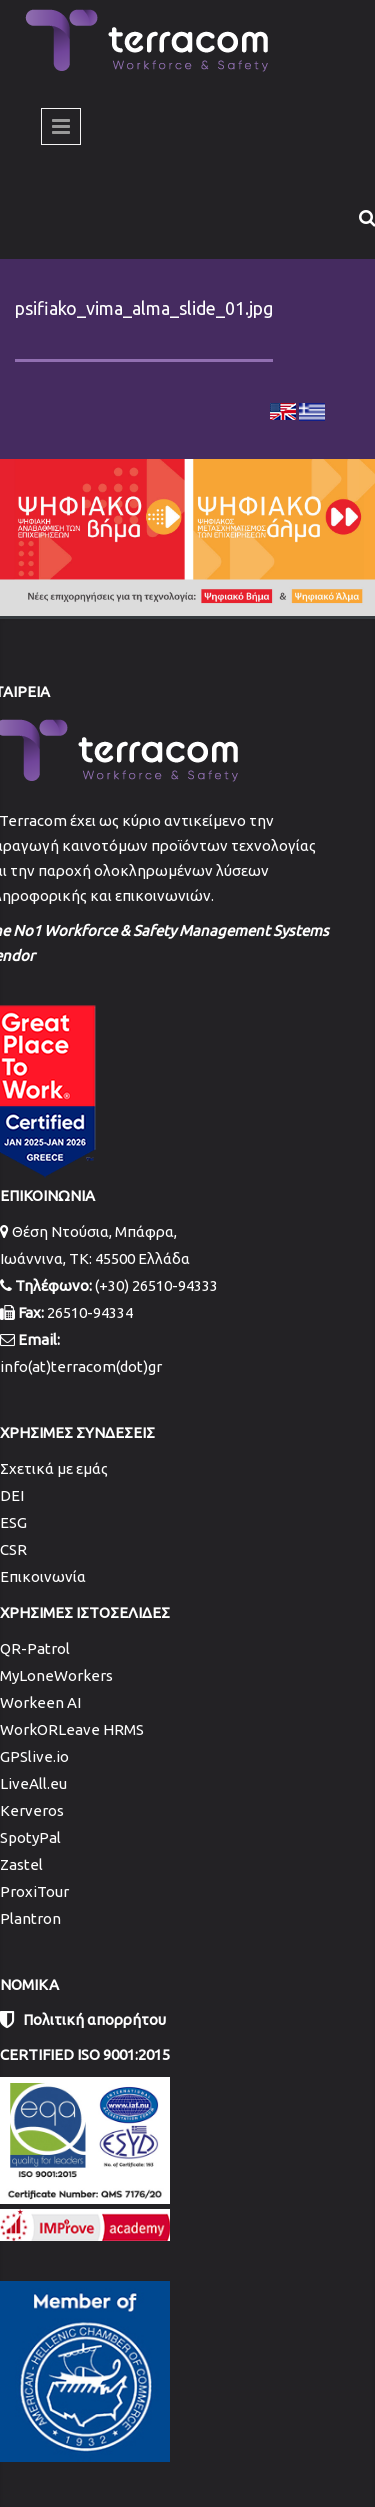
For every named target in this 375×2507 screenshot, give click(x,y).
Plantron (30, 1918)
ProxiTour (34, 1891)
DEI (12, 1495)
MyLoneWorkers (56, 1675)
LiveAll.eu (33, 1783)
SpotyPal (30, 1837)
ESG (13, 1522)
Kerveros (32, 1810)
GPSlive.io (34, 1756)
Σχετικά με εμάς (54, 1468)
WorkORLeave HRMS (72, 1729)
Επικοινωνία (43, 1576)
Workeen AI (40, 1702)
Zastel (21, 1864)
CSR (13, 1549)
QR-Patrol (35, 1648)
